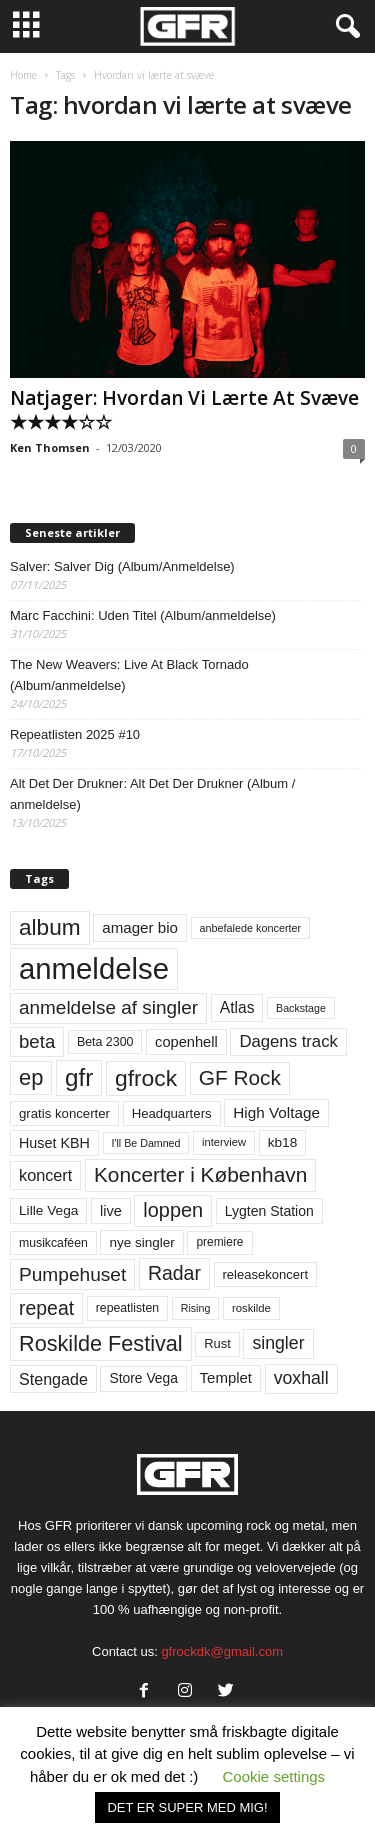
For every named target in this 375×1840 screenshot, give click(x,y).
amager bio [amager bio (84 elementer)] (140, 927)
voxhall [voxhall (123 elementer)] (301, 1378)
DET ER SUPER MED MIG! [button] (187, 1807)
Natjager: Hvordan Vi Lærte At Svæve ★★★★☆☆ (184, 410)
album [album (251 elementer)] (50, 927)
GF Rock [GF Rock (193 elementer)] (240, 1077)
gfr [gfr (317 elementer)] (79, 1077)
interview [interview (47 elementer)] (224, 1142)
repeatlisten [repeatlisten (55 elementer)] (127, 1308)
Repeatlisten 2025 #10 (75, 734)
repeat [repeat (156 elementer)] (46, 1308)
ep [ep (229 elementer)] (31, 1077)
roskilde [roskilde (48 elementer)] (251, 1308)
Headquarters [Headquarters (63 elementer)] (172, 1113)
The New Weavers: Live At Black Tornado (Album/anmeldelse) (129, 675)
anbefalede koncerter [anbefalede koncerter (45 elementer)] (251, 928)
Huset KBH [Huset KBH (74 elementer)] (54, 1143)
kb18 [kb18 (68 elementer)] (283, 1142)
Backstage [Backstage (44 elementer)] (301, 1008)
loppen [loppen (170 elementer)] (173, 1210)
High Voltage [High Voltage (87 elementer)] (276, 1112)
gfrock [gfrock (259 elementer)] (146, 1078)
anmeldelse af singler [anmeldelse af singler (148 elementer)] (108, 1007)
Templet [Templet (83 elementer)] (226, 1377)
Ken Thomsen (50, 447)
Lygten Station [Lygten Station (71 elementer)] (269, 1211)
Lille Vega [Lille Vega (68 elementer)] (48, 1210)
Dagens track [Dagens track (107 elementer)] (288, 1041)
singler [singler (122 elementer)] (278, 1343)
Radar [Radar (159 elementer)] (174, 1273)
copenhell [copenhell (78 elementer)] (186, 1042)
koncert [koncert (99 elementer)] (45, 1175)
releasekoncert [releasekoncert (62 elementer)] (266, 1274)
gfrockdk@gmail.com (222, 1651)
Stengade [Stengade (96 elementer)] (53, 1379)
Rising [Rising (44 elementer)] (196, 1308)
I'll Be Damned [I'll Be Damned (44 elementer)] (146, 1143)
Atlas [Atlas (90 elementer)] (237, 1007)
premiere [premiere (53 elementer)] (219, 1242)
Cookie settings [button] (274, 1776)
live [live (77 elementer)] (111, 1211)
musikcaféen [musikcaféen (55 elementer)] (53, 1243)
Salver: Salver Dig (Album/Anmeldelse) (122, 566)
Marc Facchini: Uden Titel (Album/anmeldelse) (143, 615)
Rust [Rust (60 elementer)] (217, 1343)
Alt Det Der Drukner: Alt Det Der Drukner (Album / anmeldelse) (152, 794)
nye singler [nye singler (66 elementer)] (141, 1242)
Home (23, 75)
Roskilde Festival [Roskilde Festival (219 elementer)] (101, 1343)
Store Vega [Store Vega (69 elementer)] (143, 1378)
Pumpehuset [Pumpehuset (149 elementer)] (72, 1274)
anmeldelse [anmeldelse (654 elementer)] (94, 968)
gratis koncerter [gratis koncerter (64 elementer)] (64, 1113)
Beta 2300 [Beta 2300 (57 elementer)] (105, 1042)
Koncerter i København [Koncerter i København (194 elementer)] (200, 1174)
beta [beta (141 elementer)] (37, 1041)
